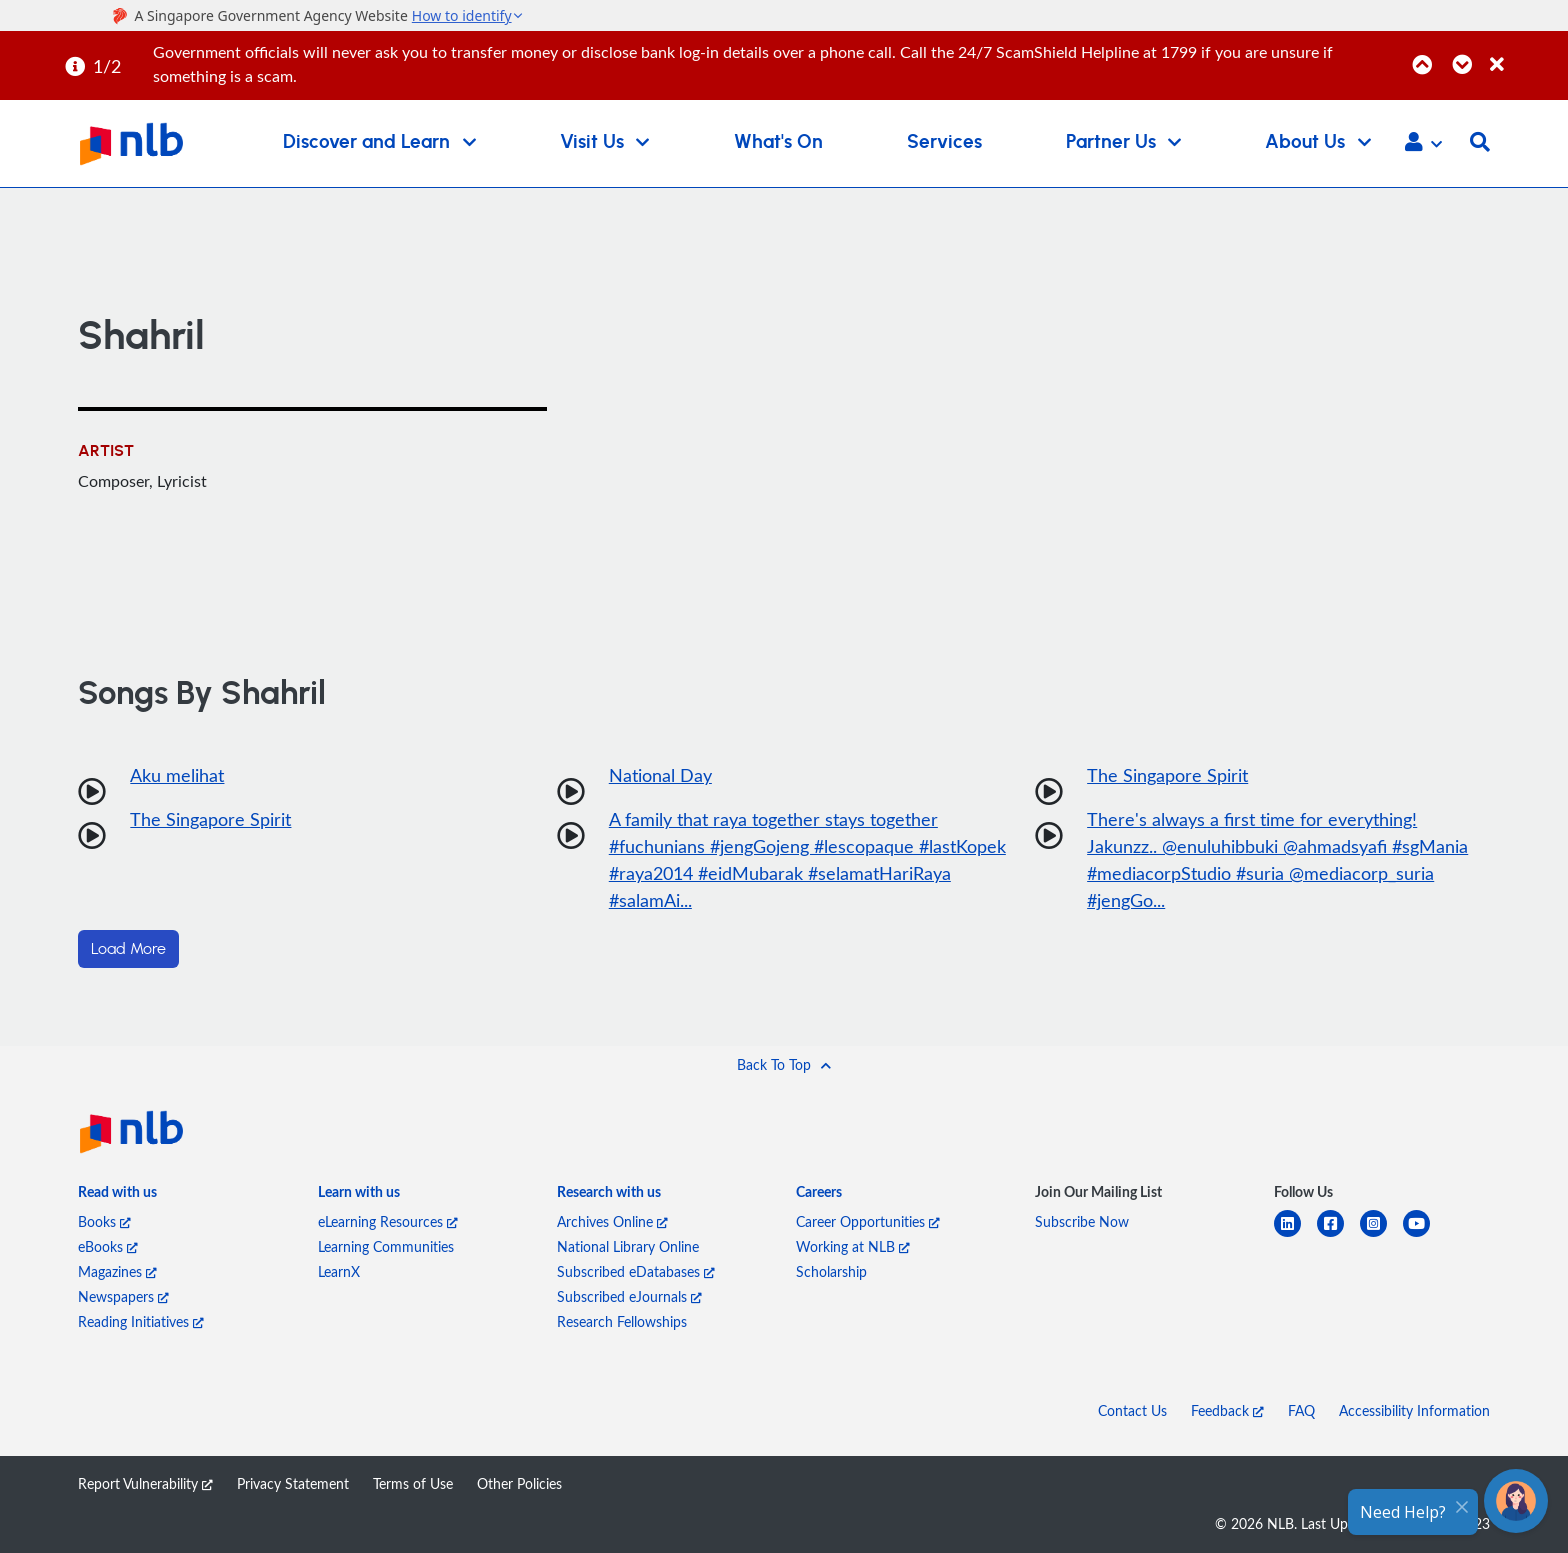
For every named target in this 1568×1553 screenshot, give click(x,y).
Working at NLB (853, 1246)
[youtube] (1424, 1235)
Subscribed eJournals (629, 1296)
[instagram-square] (1381, 1235)
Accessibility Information (1414, 1410)
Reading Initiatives (141, 1321)
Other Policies (519, 1483)
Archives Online (612, 1221)
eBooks (108, 1246)
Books (104, 1221)
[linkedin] (1295, 1235)
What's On (778, 142)
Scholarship (831, 1271)
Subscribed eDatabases (636, 1271)
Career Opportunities (868, 1221)
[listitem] (117, 1195)
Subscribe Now (1082, 1221)
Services (944, 142)
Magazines (117, 1271)
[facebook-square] (1338, 1235)
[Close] (1525, 53)
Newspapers (123, 1296)
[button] (1423, 144)
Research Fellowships (622, 1321)
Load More (128, 949)
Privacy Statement (293, 1483)
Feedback (1227, 1410)
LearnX (339, 1271)
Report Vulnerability (145, 1483)
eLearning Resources (388, 1221)
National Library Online (628, 1246)
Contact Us (1132, 1410)
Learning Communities (386, 1246)
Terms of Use (413, 1483)
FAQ (1301, 1410)
